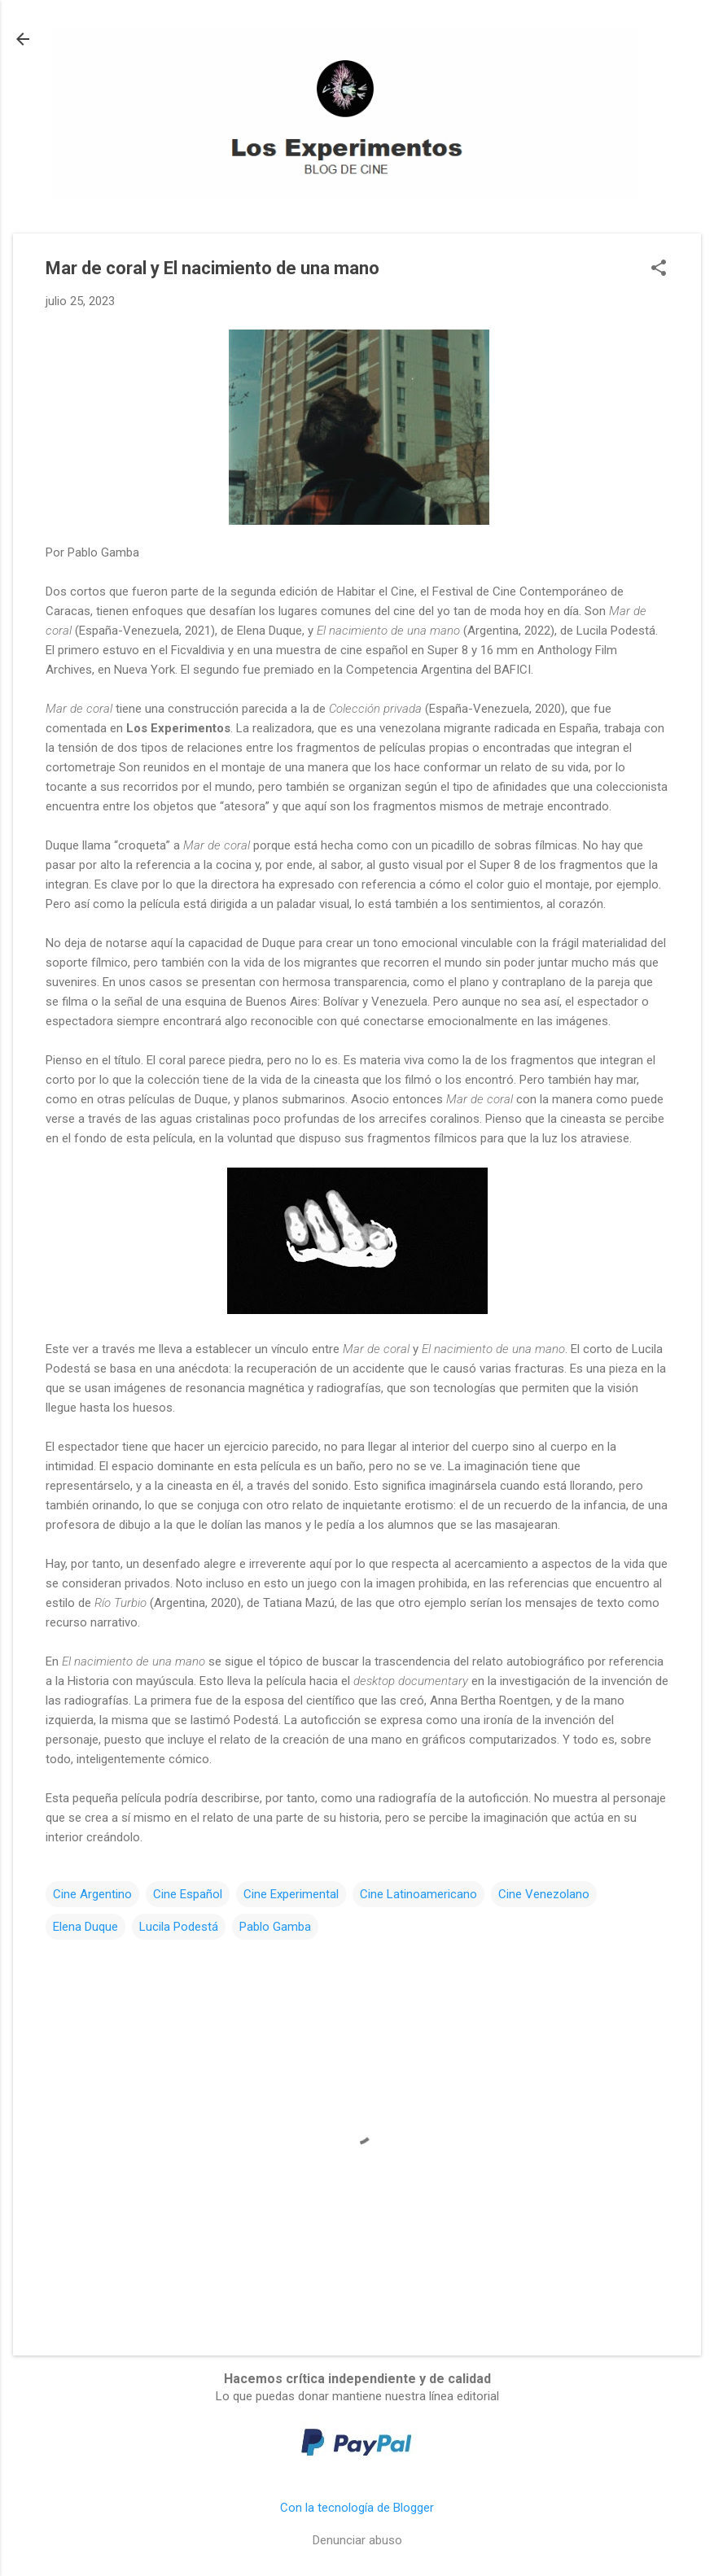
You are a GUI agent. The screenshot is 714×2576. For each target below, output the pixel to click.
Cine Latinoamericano (418, 1894)
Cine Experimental (291, 1894)
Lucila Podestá (178, 1926)
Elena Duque (85, 1926)
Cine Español (187, 1894)
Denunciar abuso (357, 2540)
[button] (658, 269)
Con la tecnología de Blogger (357, 2507)
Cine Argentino (92, 1894)
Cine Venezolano (543, 1894)
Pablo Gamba (275, 1926)
